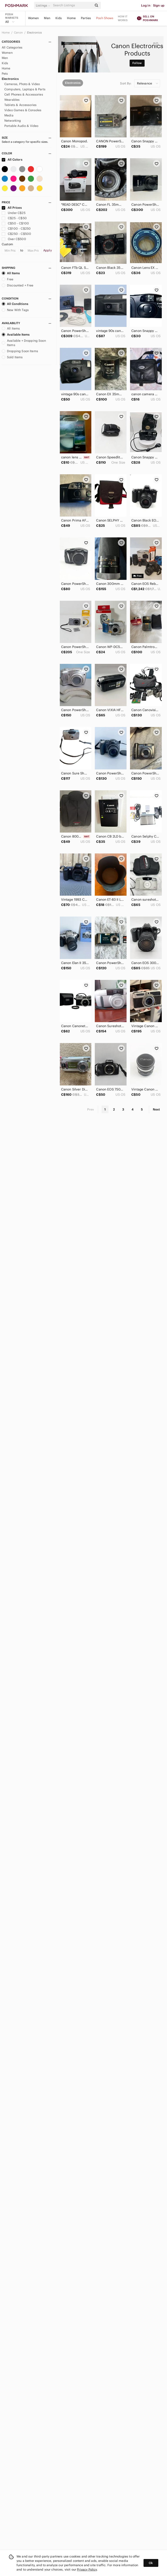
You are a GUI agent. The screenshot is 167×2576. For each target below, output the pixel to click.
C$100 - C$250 (16, 229)
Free (7, 279)
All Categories (12, 47)
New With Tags (15, 310)
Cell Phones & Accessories (23, 94)
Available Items (16, 335)
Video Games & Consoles (22, 110)
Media (8, 115)
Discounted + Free (17, 285)
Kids (58, 18)
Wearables (12, 100)
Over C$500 (14, 239)
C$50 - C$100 (15, 223)
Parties (86, 18)
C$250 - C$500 (16, 234)
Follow (137, 63)
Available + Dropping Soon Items (24, 343)
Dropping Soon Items (20, 351)
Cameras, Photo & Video (22, 84)
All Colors (12, 160)
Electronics (34, 32)
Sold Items (12, 357)
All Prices (12, 208)
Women (33, 18)
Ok (151, 2563)
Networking (12, 121)
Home (71, 18)
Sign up (158, 5)
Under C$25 (13, 213)
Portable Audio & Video (21, 126)
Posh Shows (105, 18)
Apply (47, 250)
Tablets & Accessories (20, 105)
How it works (123, 18)
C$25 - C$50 (14, 218)
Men (47, 18)
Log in (145, 5)
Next (156, 1109)
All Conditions (15, 304)
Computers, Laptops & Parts (24, 89)
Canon (18, 32)
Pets (5, 74)
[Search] (72, 5)
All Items (11, 273)
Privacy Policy (87, 2569)
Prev (90, 1109)
